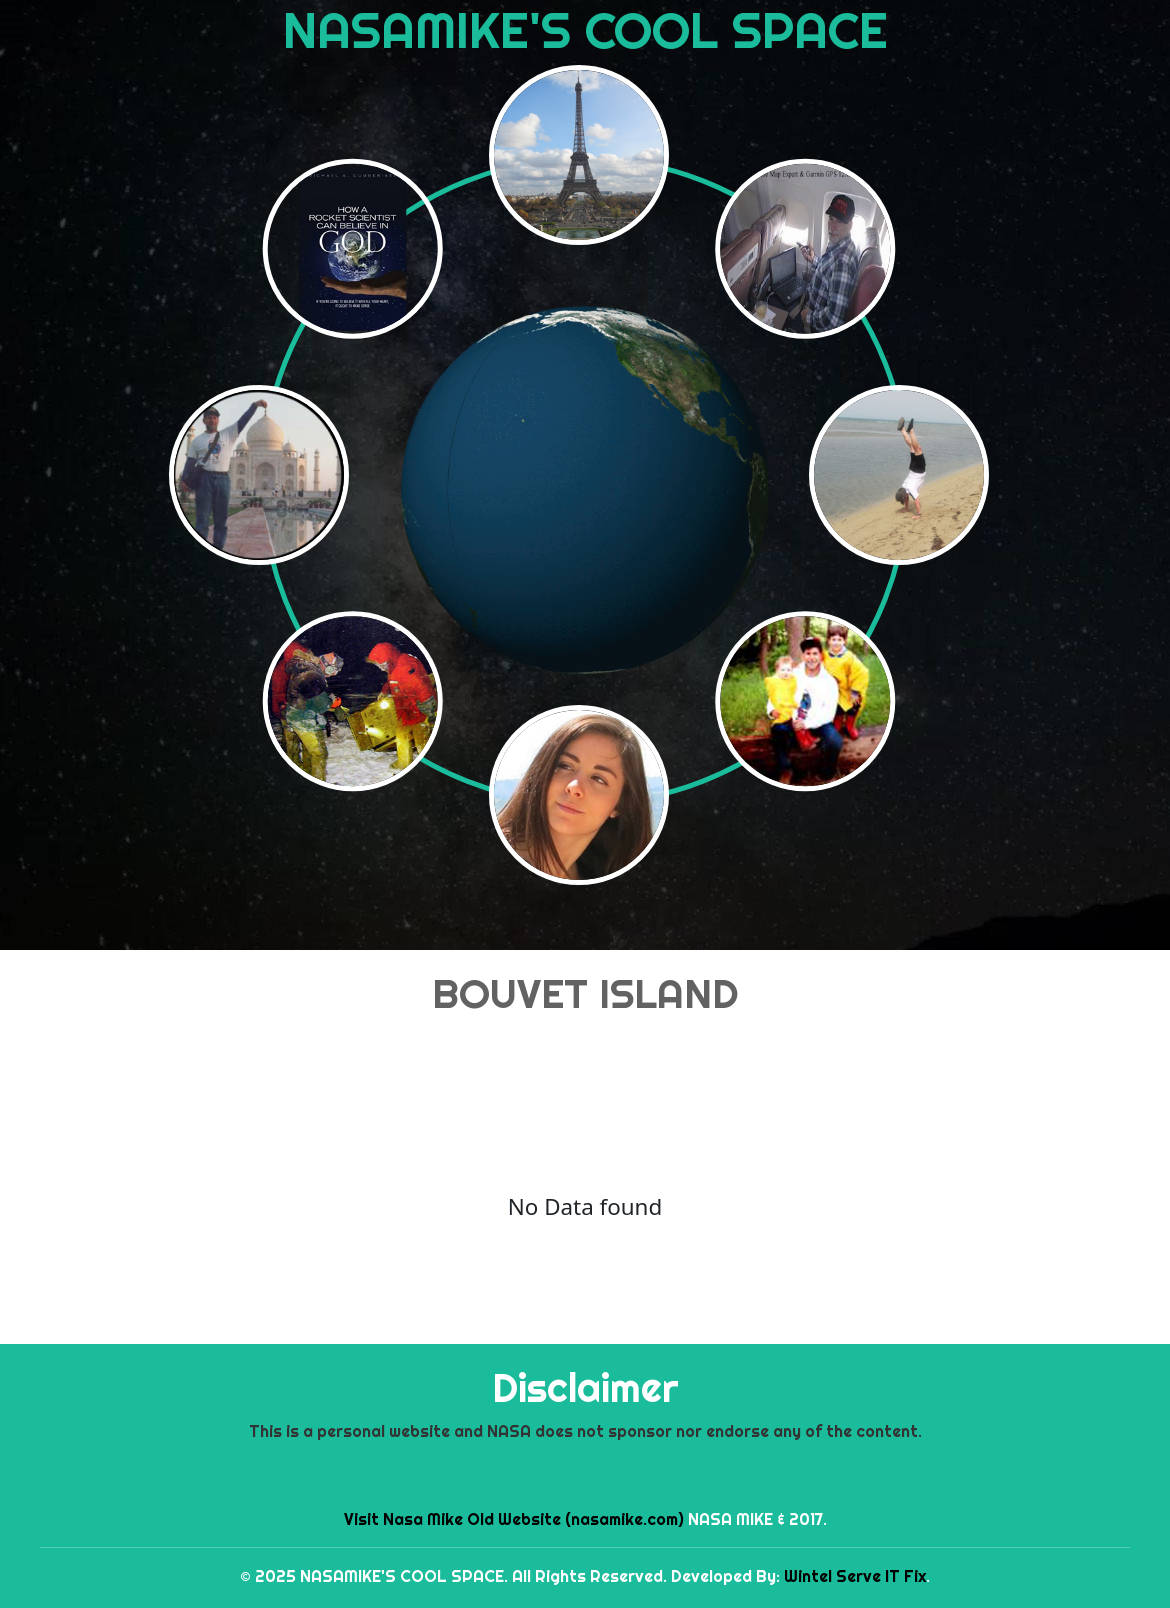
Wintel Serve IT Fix (855, 1576)
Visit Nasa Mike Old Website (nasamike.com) (514, 1519)
